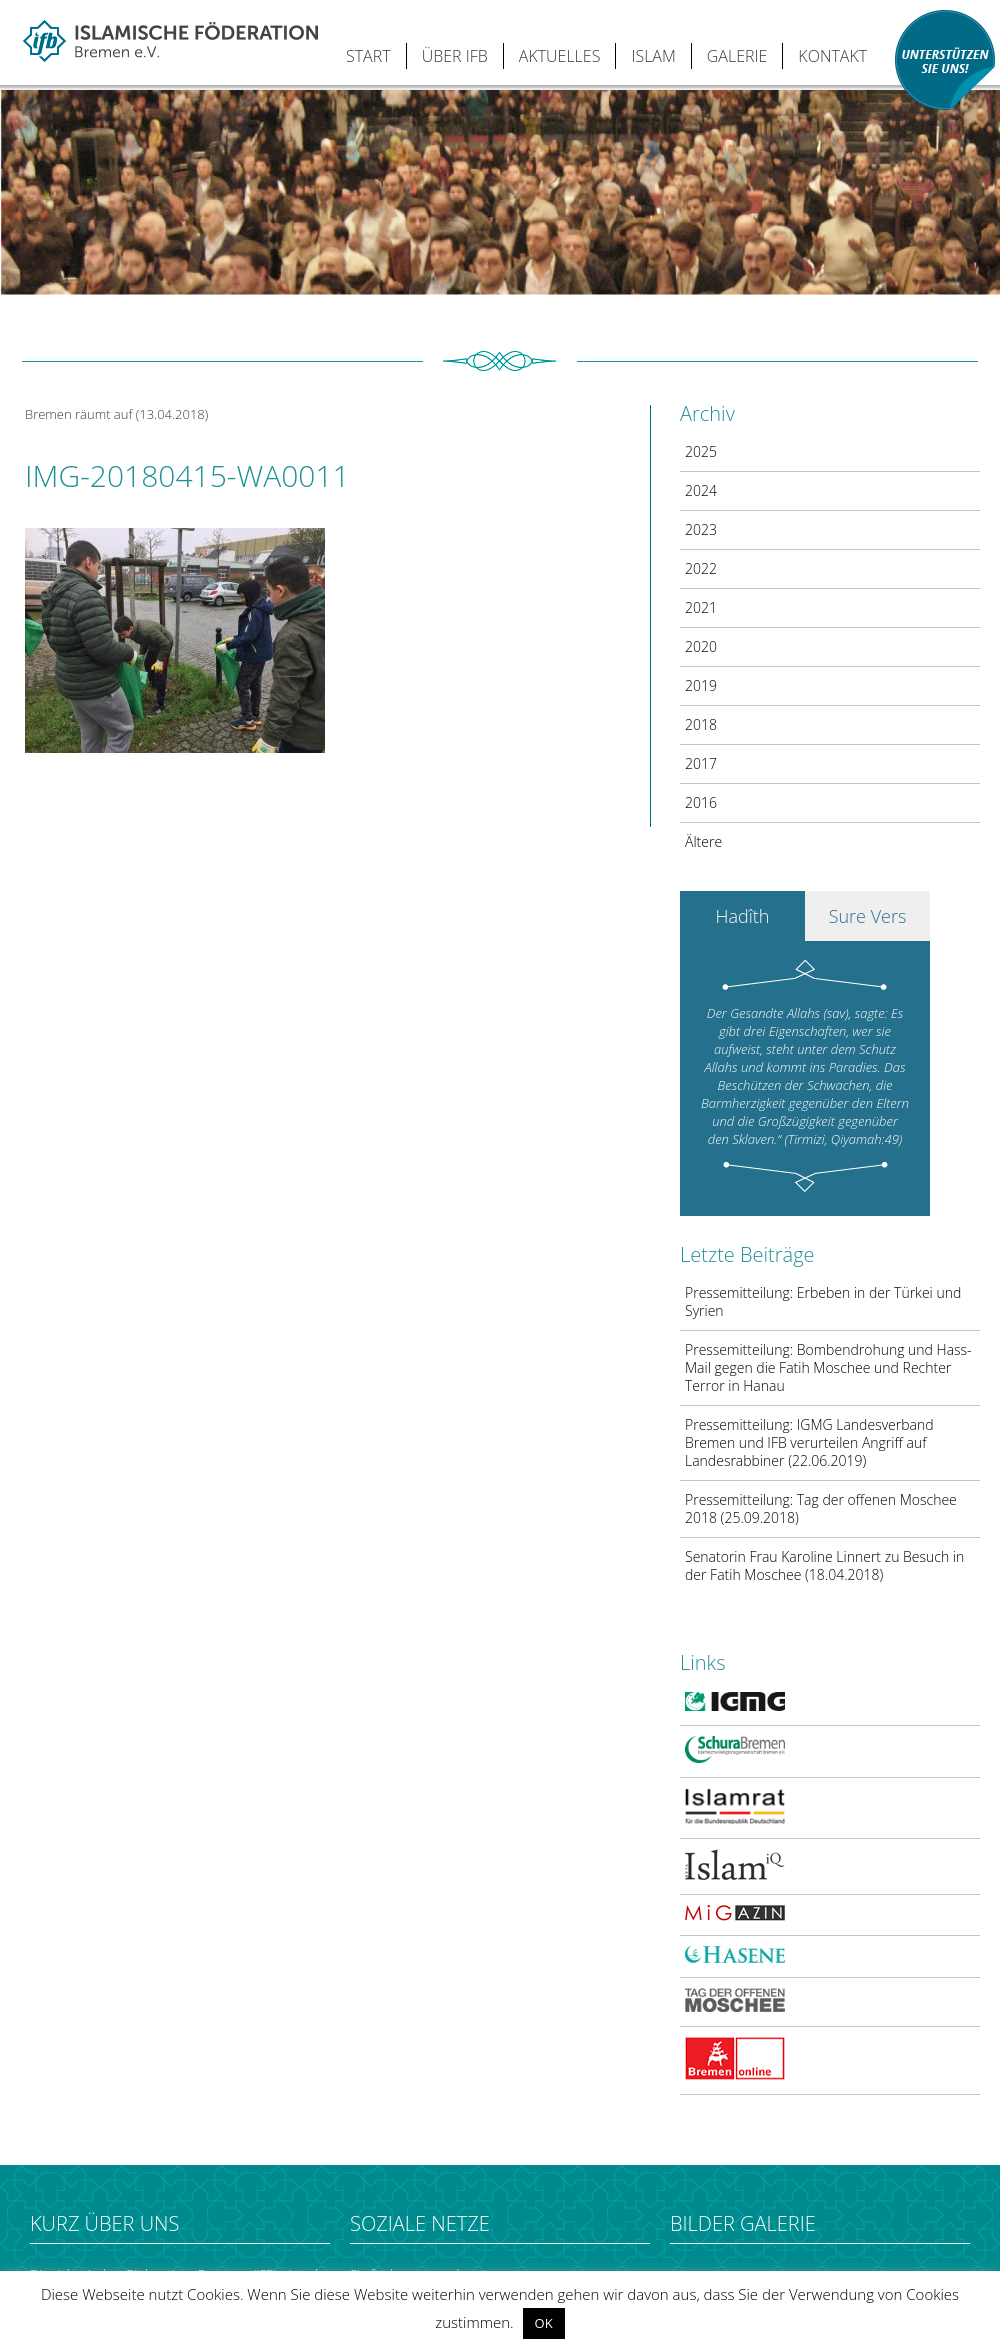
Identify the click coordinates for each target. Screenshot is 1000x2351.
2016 (701, 802)
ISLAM (653, 56)
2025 (701, 451)
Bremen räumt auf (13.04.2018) (116, 414)
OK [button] (544, 2323)
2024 (701, 490)
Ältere (703, 841)
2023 (701, 529)
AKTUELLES (560, 56)
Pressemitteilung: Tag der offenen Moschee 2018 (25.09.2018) (821, 1508)
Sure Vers (868, 916)
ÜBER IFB (455, 56)
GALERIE (737, 56)
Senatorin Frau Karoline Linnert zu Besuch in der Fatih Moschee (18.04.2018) (824, 1565)
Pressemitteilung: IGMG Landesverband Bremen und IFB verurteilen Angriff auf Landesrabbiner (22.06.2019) (809, 1442)
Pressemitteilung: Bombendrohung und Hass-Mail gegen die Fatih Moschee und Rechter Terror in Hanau (828, 1367)
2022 (701, 568)
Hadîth (743, 916)
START (368, 56)
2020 (701, 646)
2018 (701, 724)
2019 (701, 685)
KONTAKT (832, 56)
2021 (701, 607)
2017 (701, 763)
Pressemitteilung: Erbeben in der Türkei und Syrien (823, 1301)
